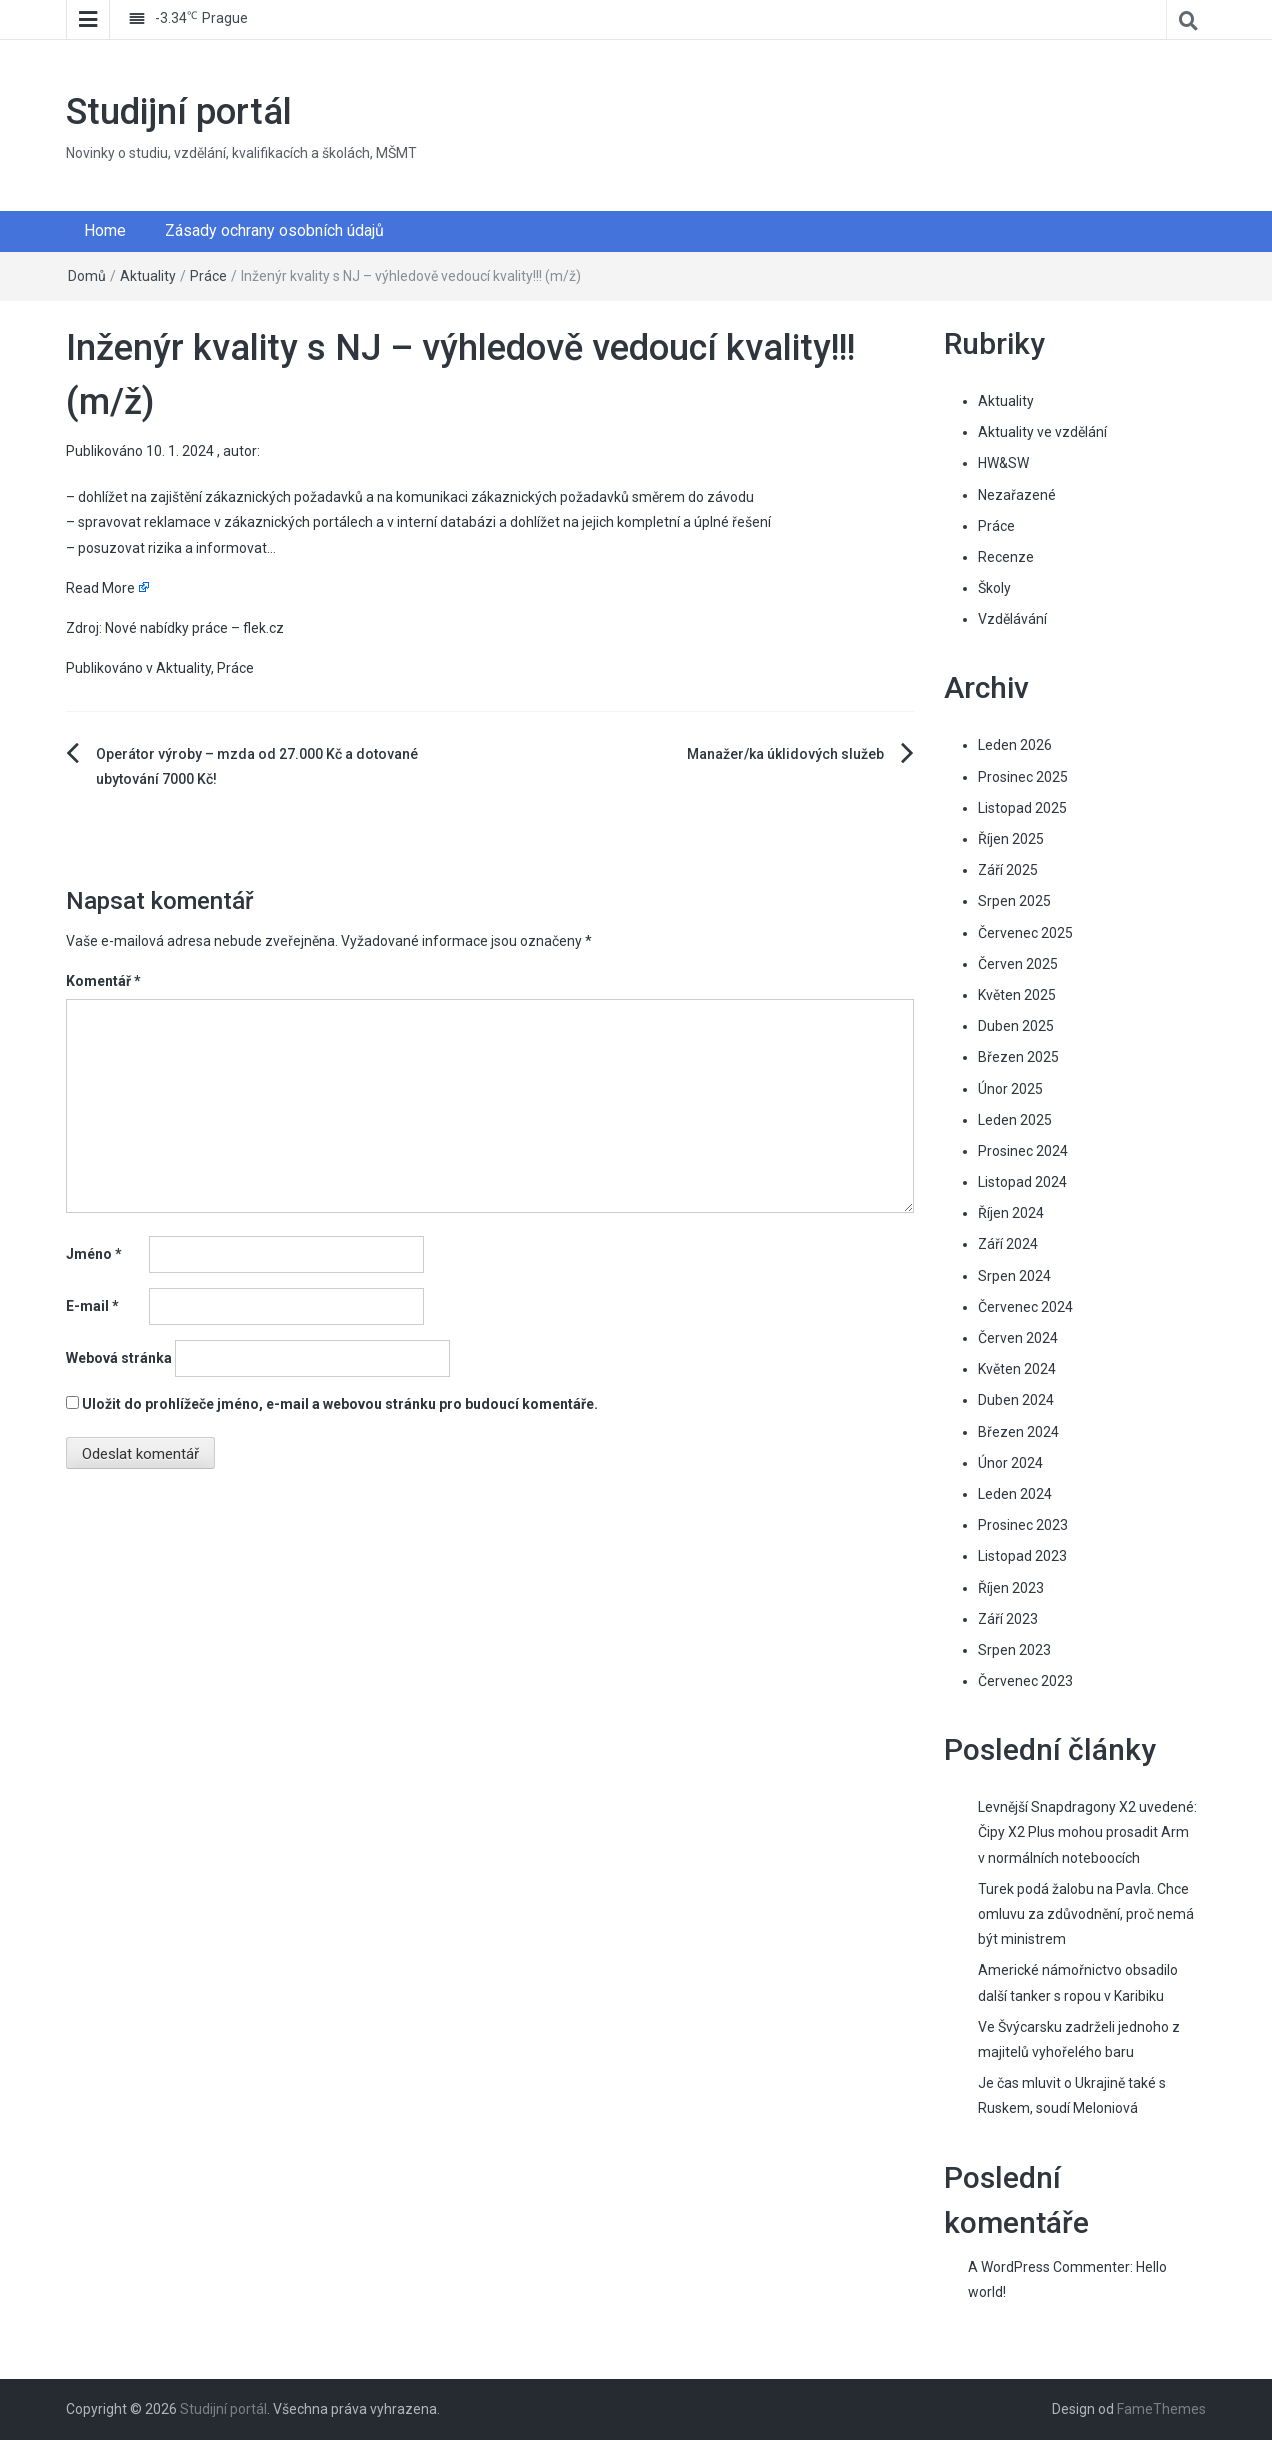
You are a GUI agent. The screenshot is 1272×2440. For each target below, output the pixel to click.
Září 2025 (1008, 870)
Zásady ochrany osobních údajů (274, 230)
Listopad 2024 (1022, 1182)
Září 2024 (1008, 1244)
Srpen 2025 (1014, 901)
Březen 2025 (1018, 1057)
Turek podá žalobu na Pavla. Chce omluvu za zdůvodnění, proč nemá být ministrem (1086, 1914)
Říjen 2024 (1011, 1213)
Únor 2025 (1010, 1089)
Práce (208, 276)
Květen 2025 (1017, 995)
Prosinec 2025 (1023, 777)
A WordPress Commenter (1049, 2267)
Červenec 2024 (1025, 1307)
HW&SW (1003, 463)
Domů (87, 276)
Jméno (94, 1254)
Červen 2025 (1018, 964)
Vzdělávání (1012, 619)
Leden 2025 (1015, 1120)
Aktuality (148, 276)
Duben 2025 (1016, 1026)
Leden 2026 (1015, 745)
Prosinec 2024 (1023, 1151)
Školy (994, 588)
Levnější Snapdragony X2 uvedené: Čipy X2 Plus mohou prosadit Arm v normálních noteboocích (1087, 1832)
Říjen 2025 (1011, 839)
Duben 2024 (1016, 1400)
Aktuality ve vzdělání (1042, 432)
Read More (100, 588)
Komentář (103, 981)
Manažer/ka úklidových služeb (785, 754)
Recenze (1006, 557)
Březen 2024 (1018, 1432)
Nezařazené (1017, 495)
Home (105, 230)
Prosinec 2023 (1023, 1525)
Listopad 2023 (1022, 1556)
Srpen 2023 (1014, 1650)
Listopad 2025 (1022, 808)
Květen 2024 (1017, 1369)
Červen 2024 (1018, 1338)
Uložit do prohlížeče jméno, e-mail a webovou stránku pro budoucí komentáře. (340, 1404)
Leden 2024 (1015, 1494)
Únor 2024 (1010, 1463)
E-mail (92, 1306)
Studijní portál (179, 112)
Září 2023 (1008, 1619)
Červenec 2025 (1025, 933)
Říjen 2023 (1011, 1588)
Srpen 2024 (1014, 1276)
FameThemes (1161, 2409)
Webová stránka (119, 1358)
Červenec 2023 (1025, 1681)
